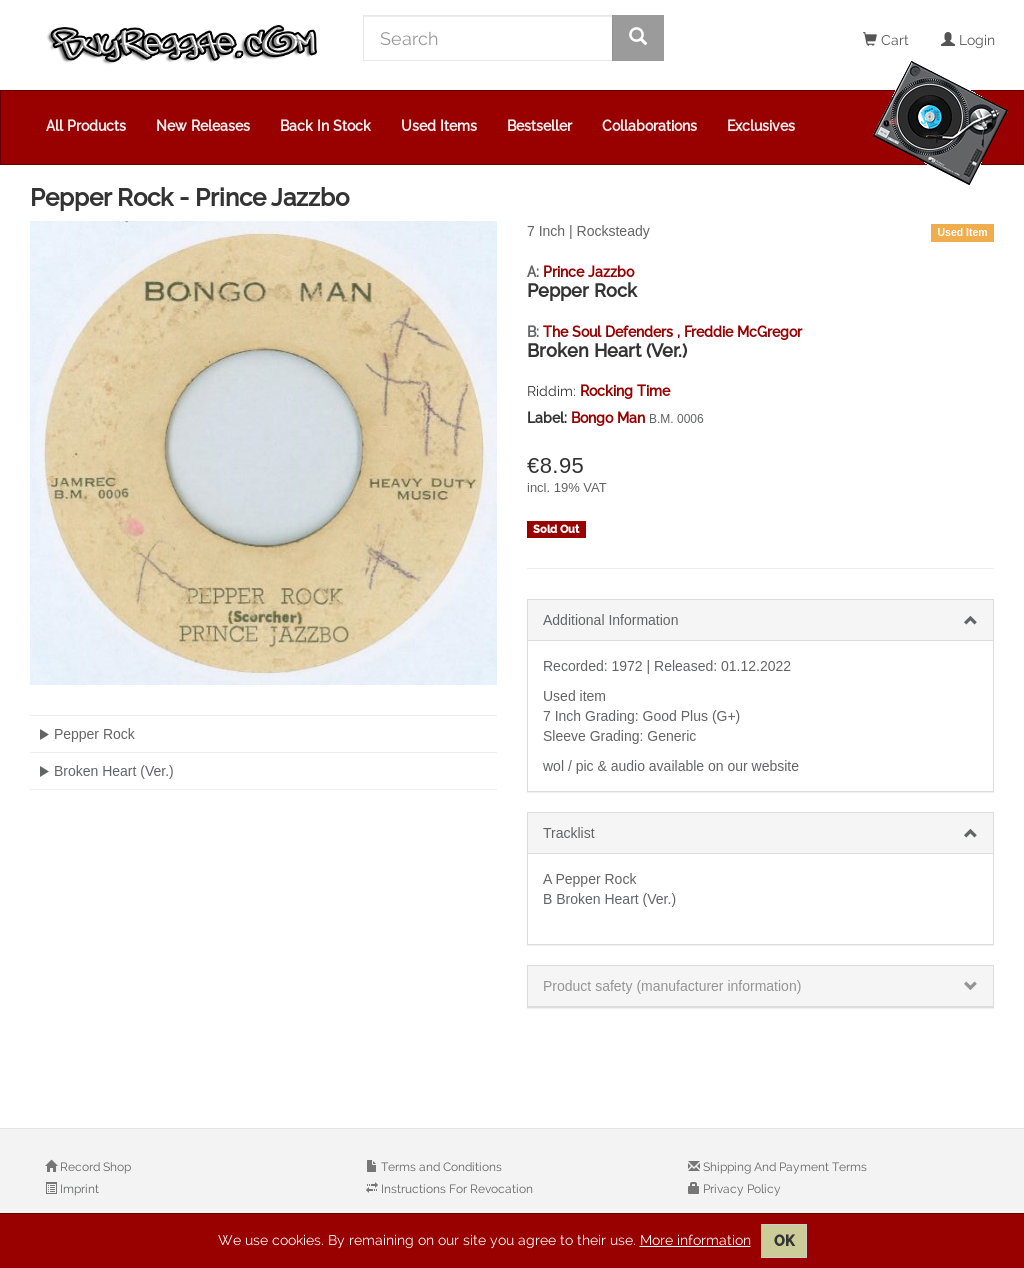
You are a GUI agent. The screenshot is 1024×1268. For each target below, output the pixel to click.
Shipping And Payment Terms (783, 1167)
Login (968, 40)
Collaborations (649, 126)
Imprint (78, 1189)
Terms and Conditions (440, 1167)
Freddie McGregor (743, 332)
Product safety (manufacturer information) (672, 986)
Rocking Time (625, 391)
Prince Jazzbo (588, 272)
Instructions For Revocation (455, 1189)
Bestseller (539, 126)
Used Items (439, 126)
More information (695, 1240)
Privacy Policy (740, 1189)
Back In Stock (325, 126)
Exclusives (761, 126)
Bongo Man (610, 418)
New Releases (203, 126)
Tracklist (569, 833)
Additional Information (610, 620)
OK (784, 1241)
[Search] (488, 38)
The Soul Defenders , (613, 332)
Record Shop (94, 1167)
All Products (86, 126)
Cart (886, 40)
